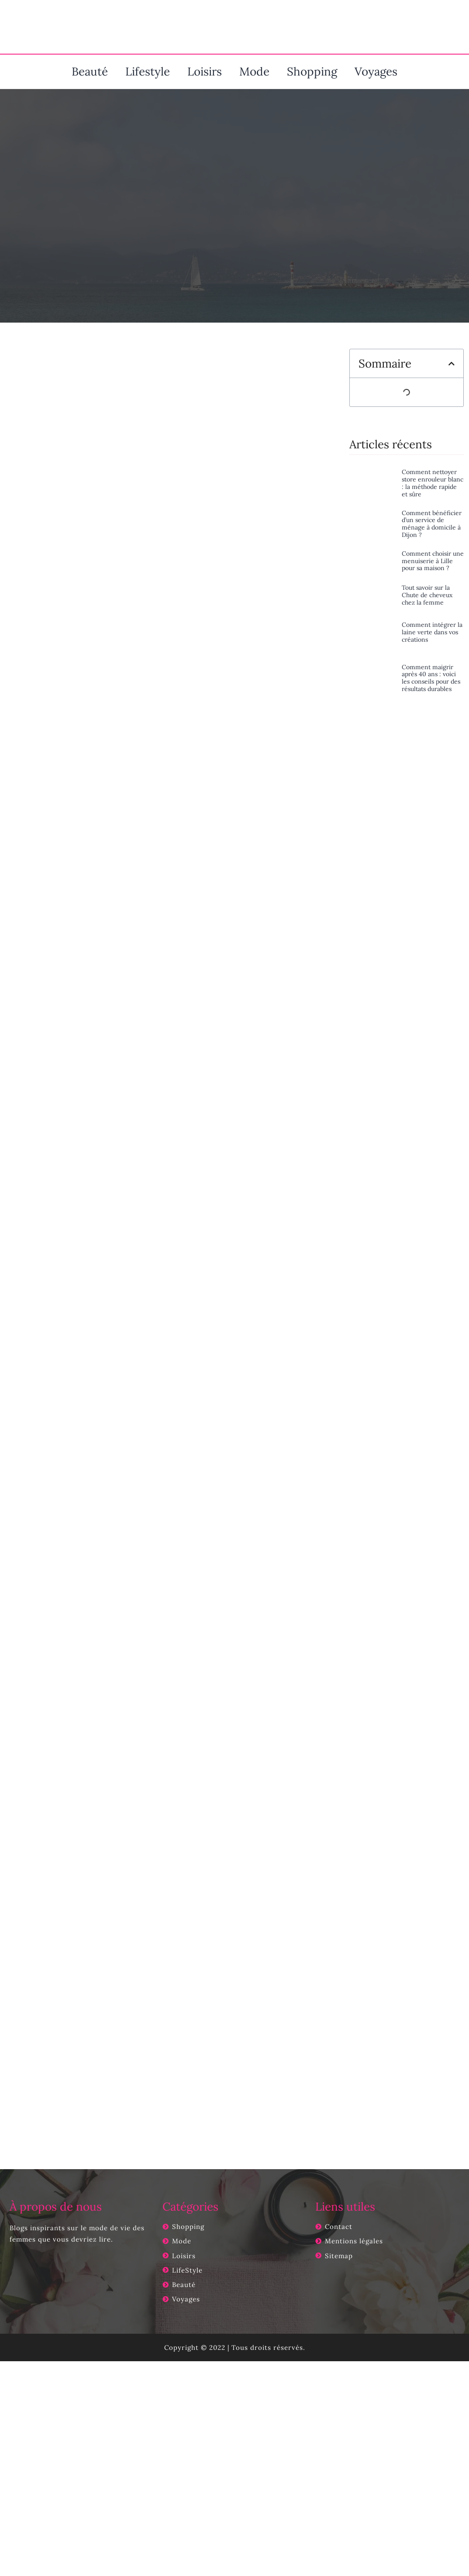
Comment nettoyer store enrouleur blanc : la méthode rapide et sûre (432, 483)
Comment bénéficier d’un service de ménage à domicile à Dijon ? (432, 524)
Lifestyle (147, 71)
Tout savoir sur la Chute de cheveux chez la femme (427, 595)
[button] (451, 363)
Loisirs (204, 71)
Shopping (312, 71)
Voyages (376, 71)
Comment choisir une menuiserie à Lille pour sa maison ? (433, 561)
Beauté (90, 71)
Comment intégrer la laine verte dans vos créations (432, 632)
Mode (254, 71)
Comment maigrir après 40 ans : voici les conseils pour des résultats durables (431, 678)
